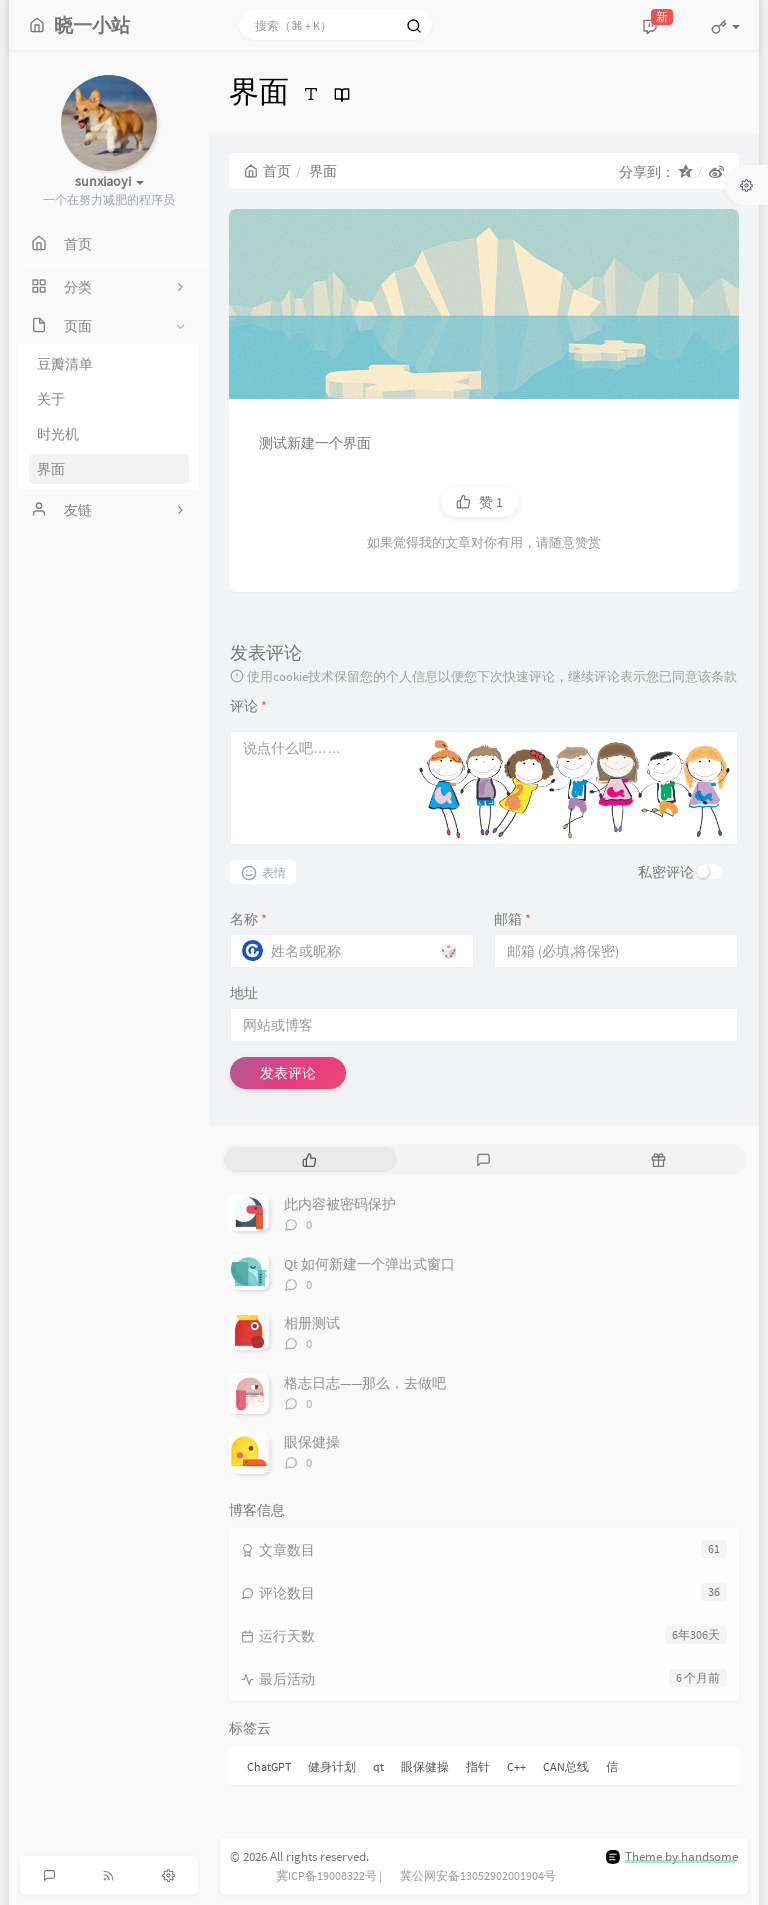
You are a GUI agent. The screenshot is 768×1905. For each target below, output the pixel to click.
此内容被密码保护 (340, 1204)
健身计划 (332, 1766)
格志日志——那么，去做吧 (365, 1383)
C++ (516, 1766)
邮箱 (512, 919)
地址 (244, 993)
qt (378, 1766)
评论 (248, 706)
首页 (267, 171)
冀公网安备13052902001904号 (478, 1875)
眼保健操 (312, 1442)
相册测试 (312, 1323)
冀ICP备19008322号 (326, 1875)
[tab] (309, 1159)
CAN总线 (566, 1766)
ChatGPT (269, 1766)
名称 (248, 919)
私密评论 (666, 872)
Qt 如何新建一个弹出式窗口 (369, 1264)
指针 (478, 1766)
